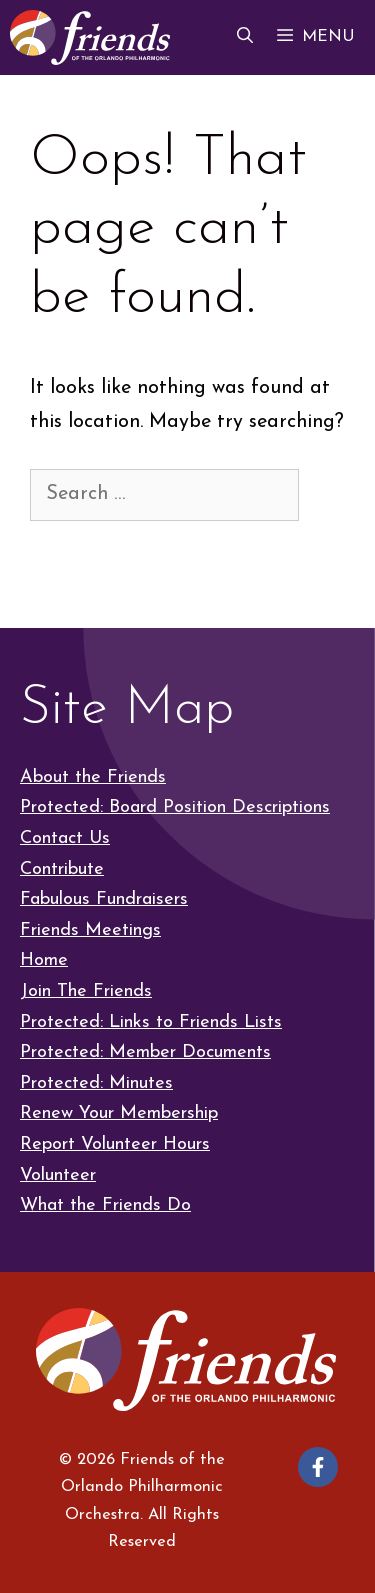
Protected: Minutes (96, 1083)
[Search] (62, 550)
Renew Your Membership (119, 1113)
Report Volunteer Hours (115, 1144)
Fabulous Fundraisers (104, 899)
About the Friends (93, 777)
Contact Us (65, 838)
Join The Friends (86, 991)
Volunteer (58, 1175)
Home (44, 960)
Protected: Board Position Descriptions (175, 807)
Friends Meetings (90, 930)
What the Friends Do (105, 1205)
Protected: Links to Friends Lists (151, 1022)
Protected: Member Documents (145, 1052)
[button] (245, 37)
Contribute (62, 869)
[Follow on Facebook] (318, 1467)
